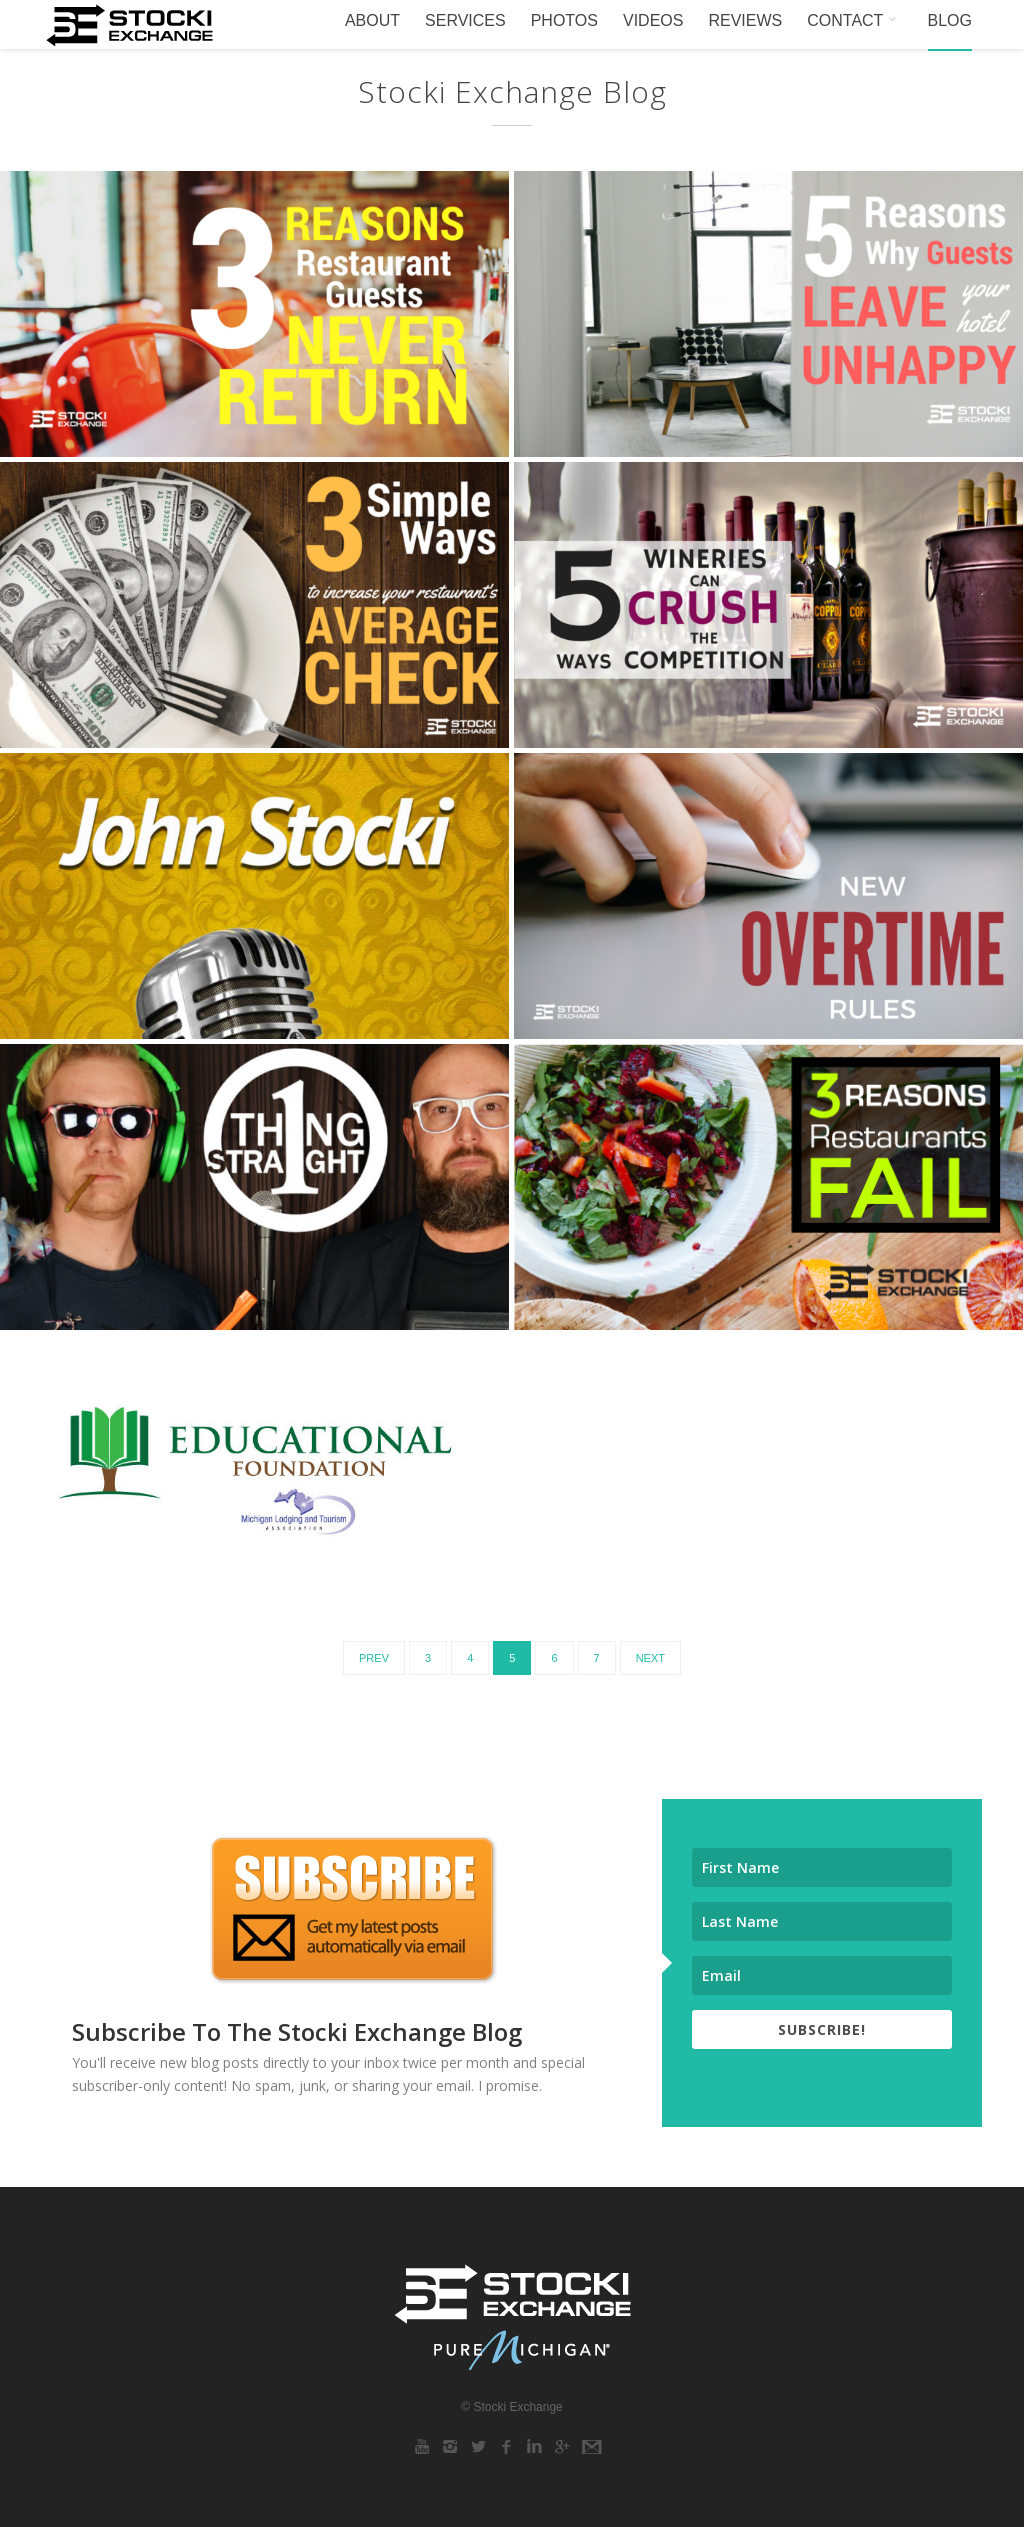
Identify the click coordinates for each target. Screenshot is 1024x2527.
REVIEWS (745, 20)
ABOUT (372, 20)
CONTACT (854, 20)
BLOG (950, 20)
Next (650, 1658)
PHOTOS (564, 20)
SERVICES (465, 20)
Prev (374, 1658)
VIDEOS (653, 20)
